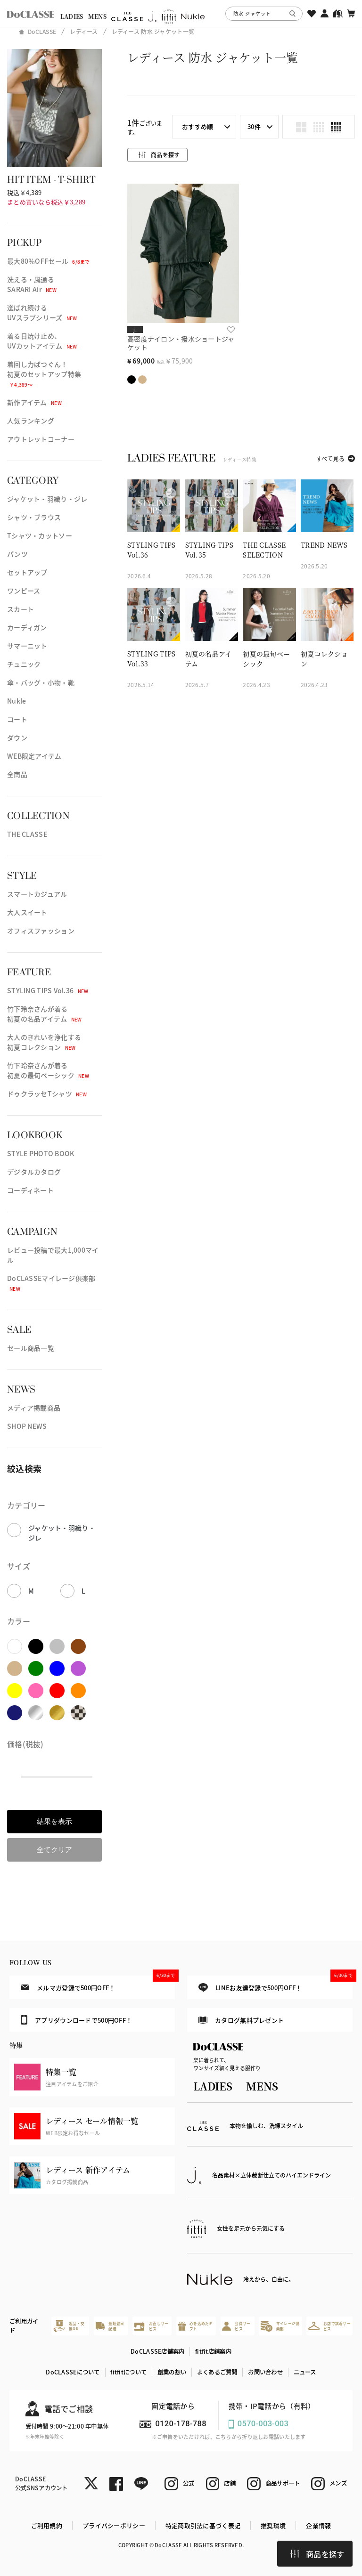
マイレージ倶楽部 (280, 2326)
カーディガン (27, 627)
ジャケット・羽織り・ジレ (47, 498)
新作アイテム (34, 402)
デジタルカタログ (34, 1171)
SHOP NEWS (27, 1426)
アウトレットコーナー (40, 439)
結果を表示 (54, 1821)
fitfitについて (128, 2372)
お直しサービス (151, 2326)
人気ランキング (30, 420)
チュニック (24, 664)
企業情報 (318, 2525)
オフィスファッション (40, 930)
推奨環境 (273, 2525)
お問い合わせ (265, 2372)
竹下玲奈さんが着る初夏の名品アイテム (44, 1013)
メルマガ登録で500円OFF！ (98, 1984)
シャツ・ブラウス (34, 517)
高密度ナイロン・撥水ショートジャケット (180, 343)
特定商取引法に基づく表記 (202, 2525)
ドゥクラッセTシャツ (47, 1093)
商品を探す (317, 2554)
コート (17, 719)
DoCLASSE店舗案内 (157, 2351)
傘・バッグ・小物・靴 (40, 682)
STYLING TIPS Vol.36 (47, 990)
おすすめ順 (197, 126)
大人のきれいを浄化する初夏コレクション (44, 1042)
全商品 (17, 774)
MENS (97, 16)
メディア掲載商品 (33, 1407)
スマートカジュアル (37, 894)
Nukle (16, 700)
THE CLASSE (27, 834)
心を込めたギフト (195, 2326)
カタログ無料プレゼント (241, 2020)
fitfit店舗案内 (213, 2351)
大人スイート (27, 912)
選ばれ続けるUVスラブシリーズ (42, 312)
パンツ (17, 554)
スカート (20, 609)
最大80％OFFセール (48, 261)
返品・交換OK (68, 2326)
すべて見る (330, 458)
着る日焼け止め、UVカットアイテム (42, 340)
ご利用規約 (46, 2525)
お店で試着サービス (329, 2326)
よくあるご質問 (217, 2372)
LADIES (71, 16)
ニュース (305, 2372)
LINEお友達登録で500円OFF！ (275, 1984)
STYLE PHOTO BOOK (40, 1153)
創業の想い (171, 2372)
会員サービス (236, 2326)
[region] (181, 13)
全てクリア (54, 1850)
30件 (254, 126)
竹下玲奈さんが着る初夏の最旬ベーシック (48, 1070)
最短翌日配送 (110, 2326)
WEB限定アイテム (34, 756)
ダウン (17, 737)
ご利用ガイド (23, 2325)
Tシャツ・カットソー (39, 535)
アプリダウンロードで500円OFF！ (76, 2020)
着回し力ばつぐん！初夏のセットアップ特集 (44, 373)
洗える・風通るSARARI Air (32, 284)
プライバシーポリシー (113, 2525)
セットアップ (27, 572)
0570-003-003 (263, 2423)
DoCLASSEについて (72, 2372)
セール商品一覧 (30, 1348)
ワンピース (23, 590)
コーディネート (30, 1190)
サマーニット (27, 645)
